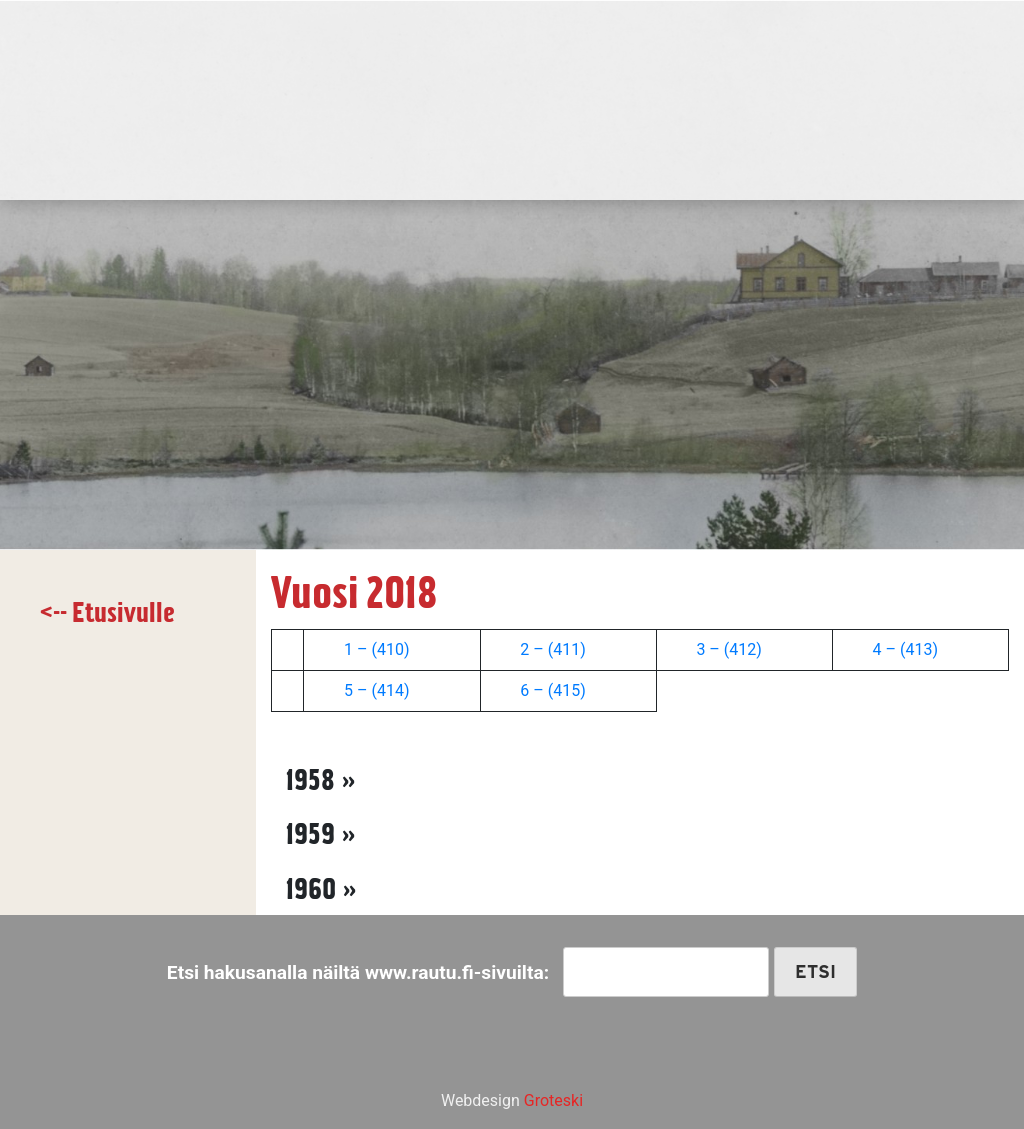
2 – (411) (550, 649)
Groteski (553, 1100)
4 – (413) (905, 649)
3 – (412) (728, 649)
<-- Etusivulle (107, 612)
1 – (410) (374, 649)
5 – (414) (376, 690)
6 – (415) (552, 690)
